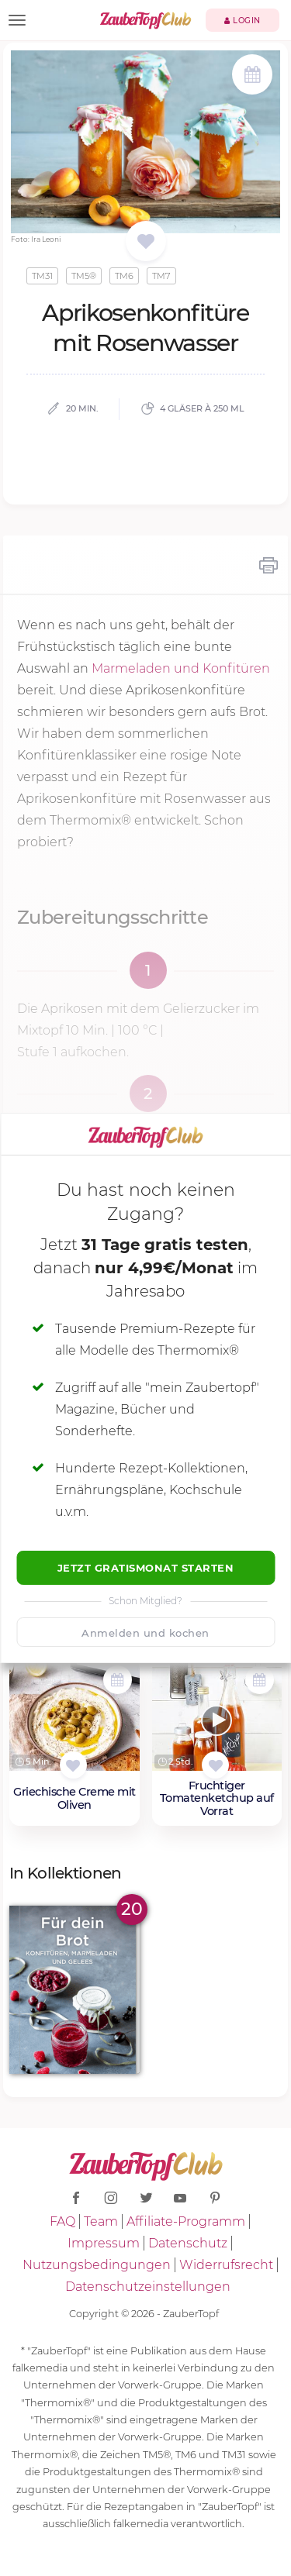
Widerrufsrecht (226, 2264)
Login (242, 20)
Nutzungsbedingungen (97, 2264)
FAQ (62, 2221)
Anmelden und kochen (145, 1633)
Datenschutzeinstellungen (147, 2286)
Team (101, 2221)
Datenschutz (187, 2243)
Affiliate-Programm (185, 2221)
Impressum (104, 2243)
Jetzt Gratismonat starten (145, 1568)
